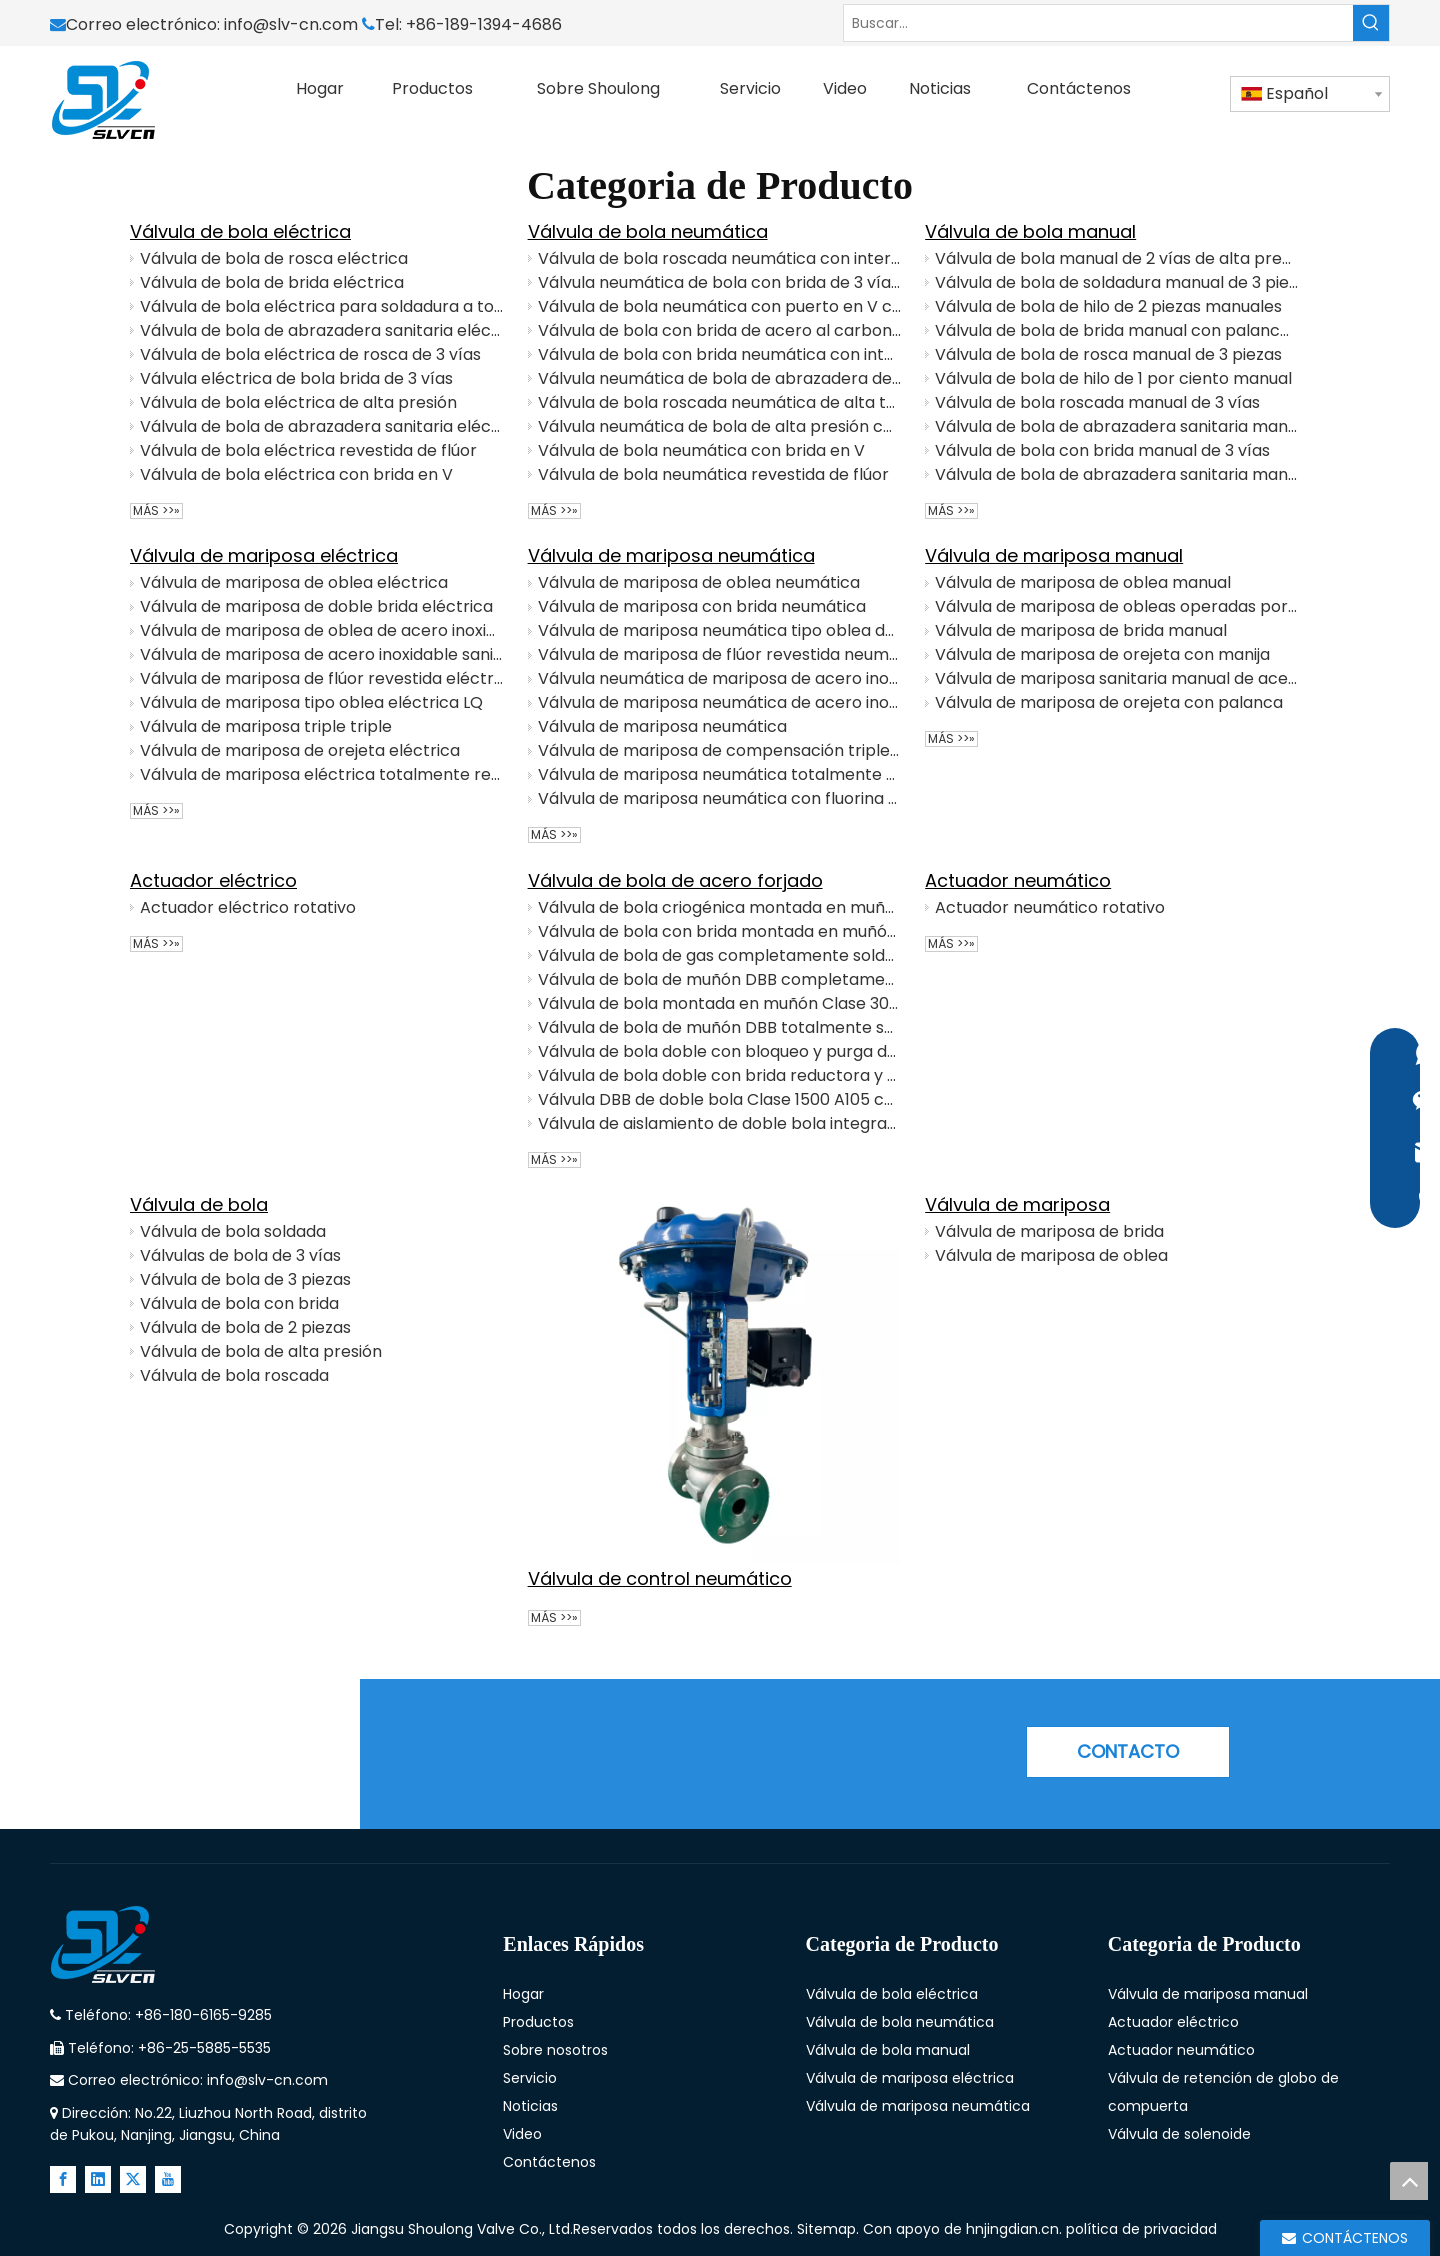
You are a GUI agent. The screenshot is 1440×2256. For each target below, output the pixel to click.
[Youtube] (168, 2179)
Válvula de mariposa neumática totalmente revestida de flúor (720, 774)
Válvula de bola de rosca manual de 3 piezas (1108, 354)
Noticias (530, 2106)
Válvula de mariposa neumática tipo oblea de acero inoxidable (720, 630)
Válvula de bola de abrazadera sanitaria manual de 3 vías (1117, 426)
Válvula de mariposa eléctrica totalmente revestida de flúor (322, 774)
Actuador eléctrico (213, 880)
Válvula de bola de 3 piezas (245, 1279)
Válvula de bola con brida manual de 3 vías (1102, 450)
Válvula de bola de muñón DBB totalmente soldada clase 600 (720, 1027)
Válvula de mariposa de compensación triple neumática (720, 750)
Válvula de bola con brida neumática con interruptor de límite (720, 354)
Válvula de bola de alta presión (261, 1351)
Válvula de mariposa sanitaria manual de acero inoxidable (1117, 678)
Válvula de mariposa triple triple (266, 726)
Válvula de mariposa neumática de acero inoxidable (720, 702)
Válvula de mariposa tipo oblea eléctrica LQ (311, 702)
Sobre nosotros (555, 2050)
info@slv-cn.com (293, 24)
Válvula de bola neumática (648, 231)
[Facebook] (63, 2179)
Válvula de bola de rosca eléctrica (274, 258)
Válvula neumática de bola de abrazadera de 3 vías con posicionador (720, 378)
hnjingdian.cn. (1014, 2229)
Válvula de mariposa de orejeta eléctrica (300, 750)
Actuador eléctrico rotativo (248, 907)
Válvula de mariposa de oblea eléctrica (294, 582)
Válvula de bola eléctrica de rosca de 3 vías (310, 354)
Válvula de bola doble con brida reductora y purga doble (720, 1075)
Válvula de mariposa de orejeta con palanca (1109, 702)
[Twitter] (133, 2179)
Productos (538, 2022)
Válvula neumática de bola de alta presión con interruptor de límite (720, 426)
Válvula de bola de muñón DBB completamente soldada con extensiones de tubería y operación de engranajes (720, 979)
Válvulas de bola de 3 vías (240, 1255)
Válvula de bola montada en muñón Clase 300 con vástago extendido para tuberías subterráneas (720, 1003)
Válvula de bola (199, 1204)
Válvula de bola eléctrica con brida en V (296, 474)
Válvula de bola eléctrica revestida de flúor (308, 450)
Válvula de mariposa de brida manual (1081, 630)
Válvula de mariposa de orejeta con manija (1102, 654)
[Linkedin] (98, 2179)
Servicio (530, 2078)
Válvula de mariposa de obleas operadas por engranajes (1117, 606)
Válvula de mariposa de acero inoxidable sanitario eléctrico (322, 654)
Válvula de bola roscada (234, 1375)
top (1409, 2181)
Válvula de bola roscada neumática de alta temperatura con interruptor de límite (720, 402)
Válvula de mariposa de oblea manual (1083, 582)
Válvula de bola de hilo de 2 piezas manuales (1108, 306)
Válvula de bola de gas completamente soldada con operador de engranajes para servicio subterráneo (720, 955)
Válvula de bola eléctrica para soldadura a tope (322, 306)
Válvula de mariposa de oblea (1051, 1255)
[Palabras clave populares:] (1371, 23)
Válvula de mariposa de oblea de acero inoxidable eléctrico (322, 630)
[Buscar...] (1098, 23)
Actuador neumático (1018, 880)
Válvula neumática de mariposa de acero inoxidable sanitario (720, 678)
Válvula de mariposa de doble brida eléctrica (316, 606)
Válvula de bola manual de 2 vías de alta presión (1117, 258)
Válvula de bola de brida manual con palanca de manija (1117, 330)
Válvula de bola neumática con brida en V (701, 450)
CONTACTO (1128, 1751)
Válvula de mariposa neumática (671, 555)
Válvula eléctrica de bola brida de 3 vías (296, 378)
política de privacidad (1141, 2229)
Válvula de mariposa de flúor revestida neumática (720, 654)
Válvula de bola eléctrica (240, 231)
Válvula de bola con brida (239, 1303)
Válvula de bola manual (1030, 231)
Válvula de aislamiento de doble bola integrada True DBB (720, 1123)
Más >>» (156, 511)
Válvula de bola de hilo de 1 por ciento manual (1113, 378)
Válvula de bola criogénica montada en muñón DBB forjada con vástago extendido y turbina (720, 907)
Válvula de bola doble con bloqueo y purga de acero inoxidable (720, 1051)
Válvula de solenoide (1179, 2134)
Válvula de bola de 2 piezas (245, 1327)
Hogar (523, 1994)
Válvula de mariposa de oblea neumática (699, 582)
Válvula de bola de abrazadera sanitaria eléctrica (322, 330)
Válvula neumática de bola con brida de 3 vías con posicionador (720, 282)
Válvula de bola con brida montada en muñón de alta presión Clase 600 (720, 931)
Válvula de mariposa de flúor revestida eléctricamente (322, 678)
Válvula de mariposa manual (1054, 555)
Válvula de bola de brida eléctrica (272, 282)
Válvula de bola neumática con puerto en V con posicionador (720, 306)
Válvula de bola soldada (233, 1231)
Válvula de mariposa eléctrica (264, 555)
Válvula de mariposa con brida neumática (702, 606)
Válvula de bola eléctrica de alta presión (298, 402)
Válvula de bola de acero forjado (675, 880)
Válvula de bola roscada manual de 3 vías (1097, 402)
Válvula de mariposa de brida (1049, 1231)
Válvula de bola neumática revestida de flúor (713, 474)
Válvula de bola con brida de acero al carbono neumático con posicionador (720, 330)
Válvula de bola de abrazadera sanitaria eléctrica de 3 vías (322, 426)
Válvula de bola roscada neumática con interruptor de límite (720, 258)
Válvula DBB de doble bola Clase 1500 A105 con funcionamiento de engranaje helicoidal (720, 1099)
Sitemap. (830, 2229)
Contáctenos (549, 2162)
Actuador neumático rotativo (1050, 907)
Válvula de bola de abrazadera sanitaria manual (1117, 474)
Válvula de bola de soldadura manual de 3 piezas (1117, 282)
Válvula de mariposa (1017, 1204)
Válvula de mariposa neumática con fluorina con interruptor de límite (720, 798)
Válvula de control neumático (660, 1578)
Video (522, 2134)
